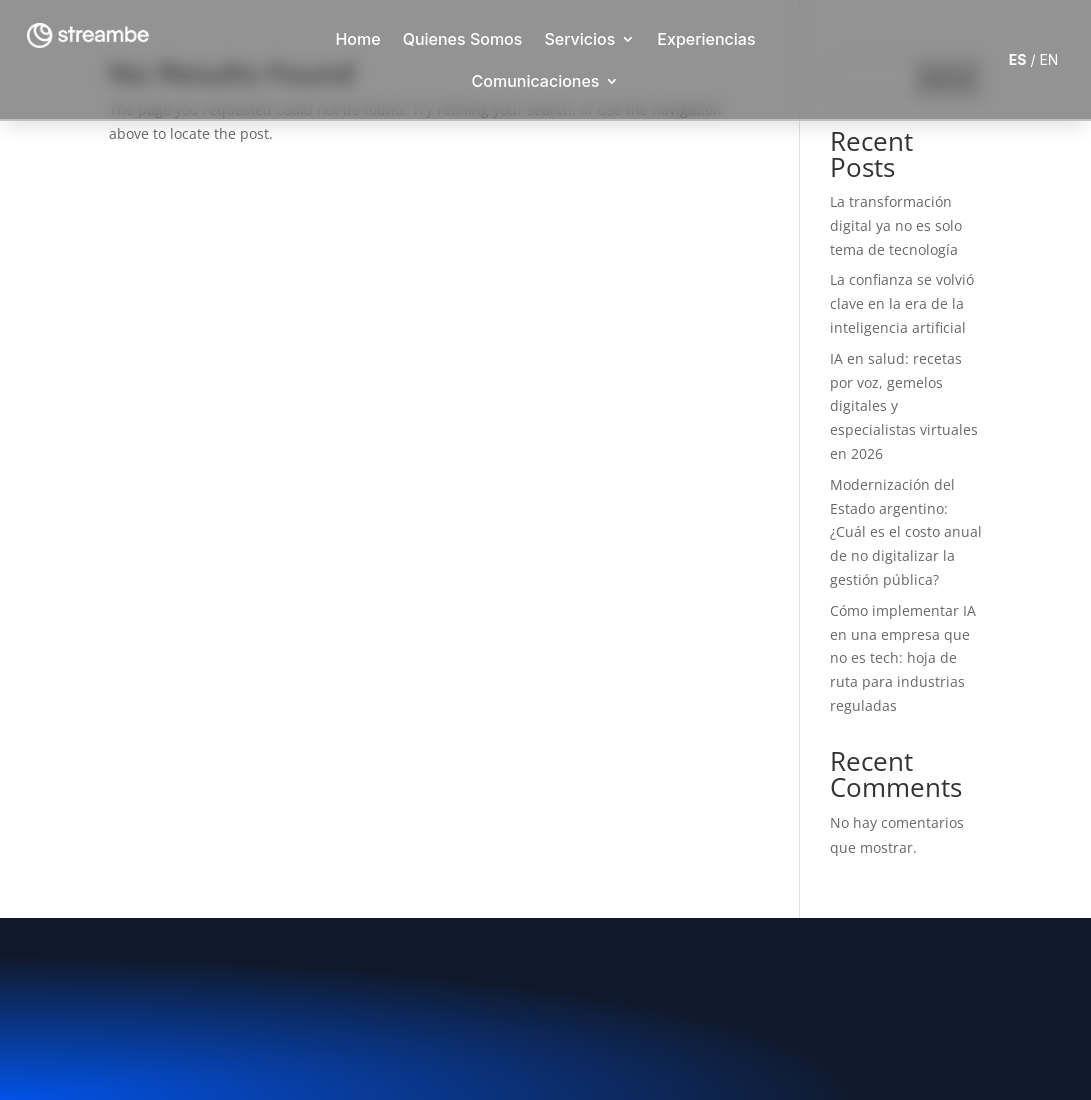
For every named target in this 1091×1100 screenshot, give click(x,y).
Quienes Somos (463, 39)
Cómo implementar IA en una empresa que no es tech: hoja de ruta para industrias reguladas (903, 658)
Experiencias (706, 39)
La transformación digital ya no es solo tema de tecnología (896, 225)
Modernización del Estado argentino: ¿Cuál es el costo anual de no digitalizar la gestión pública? (906, 532)
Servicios (579, 39)
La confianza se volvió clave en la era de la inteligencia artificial (902, 303)
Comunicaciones (536, 81)
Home (357, 39)
